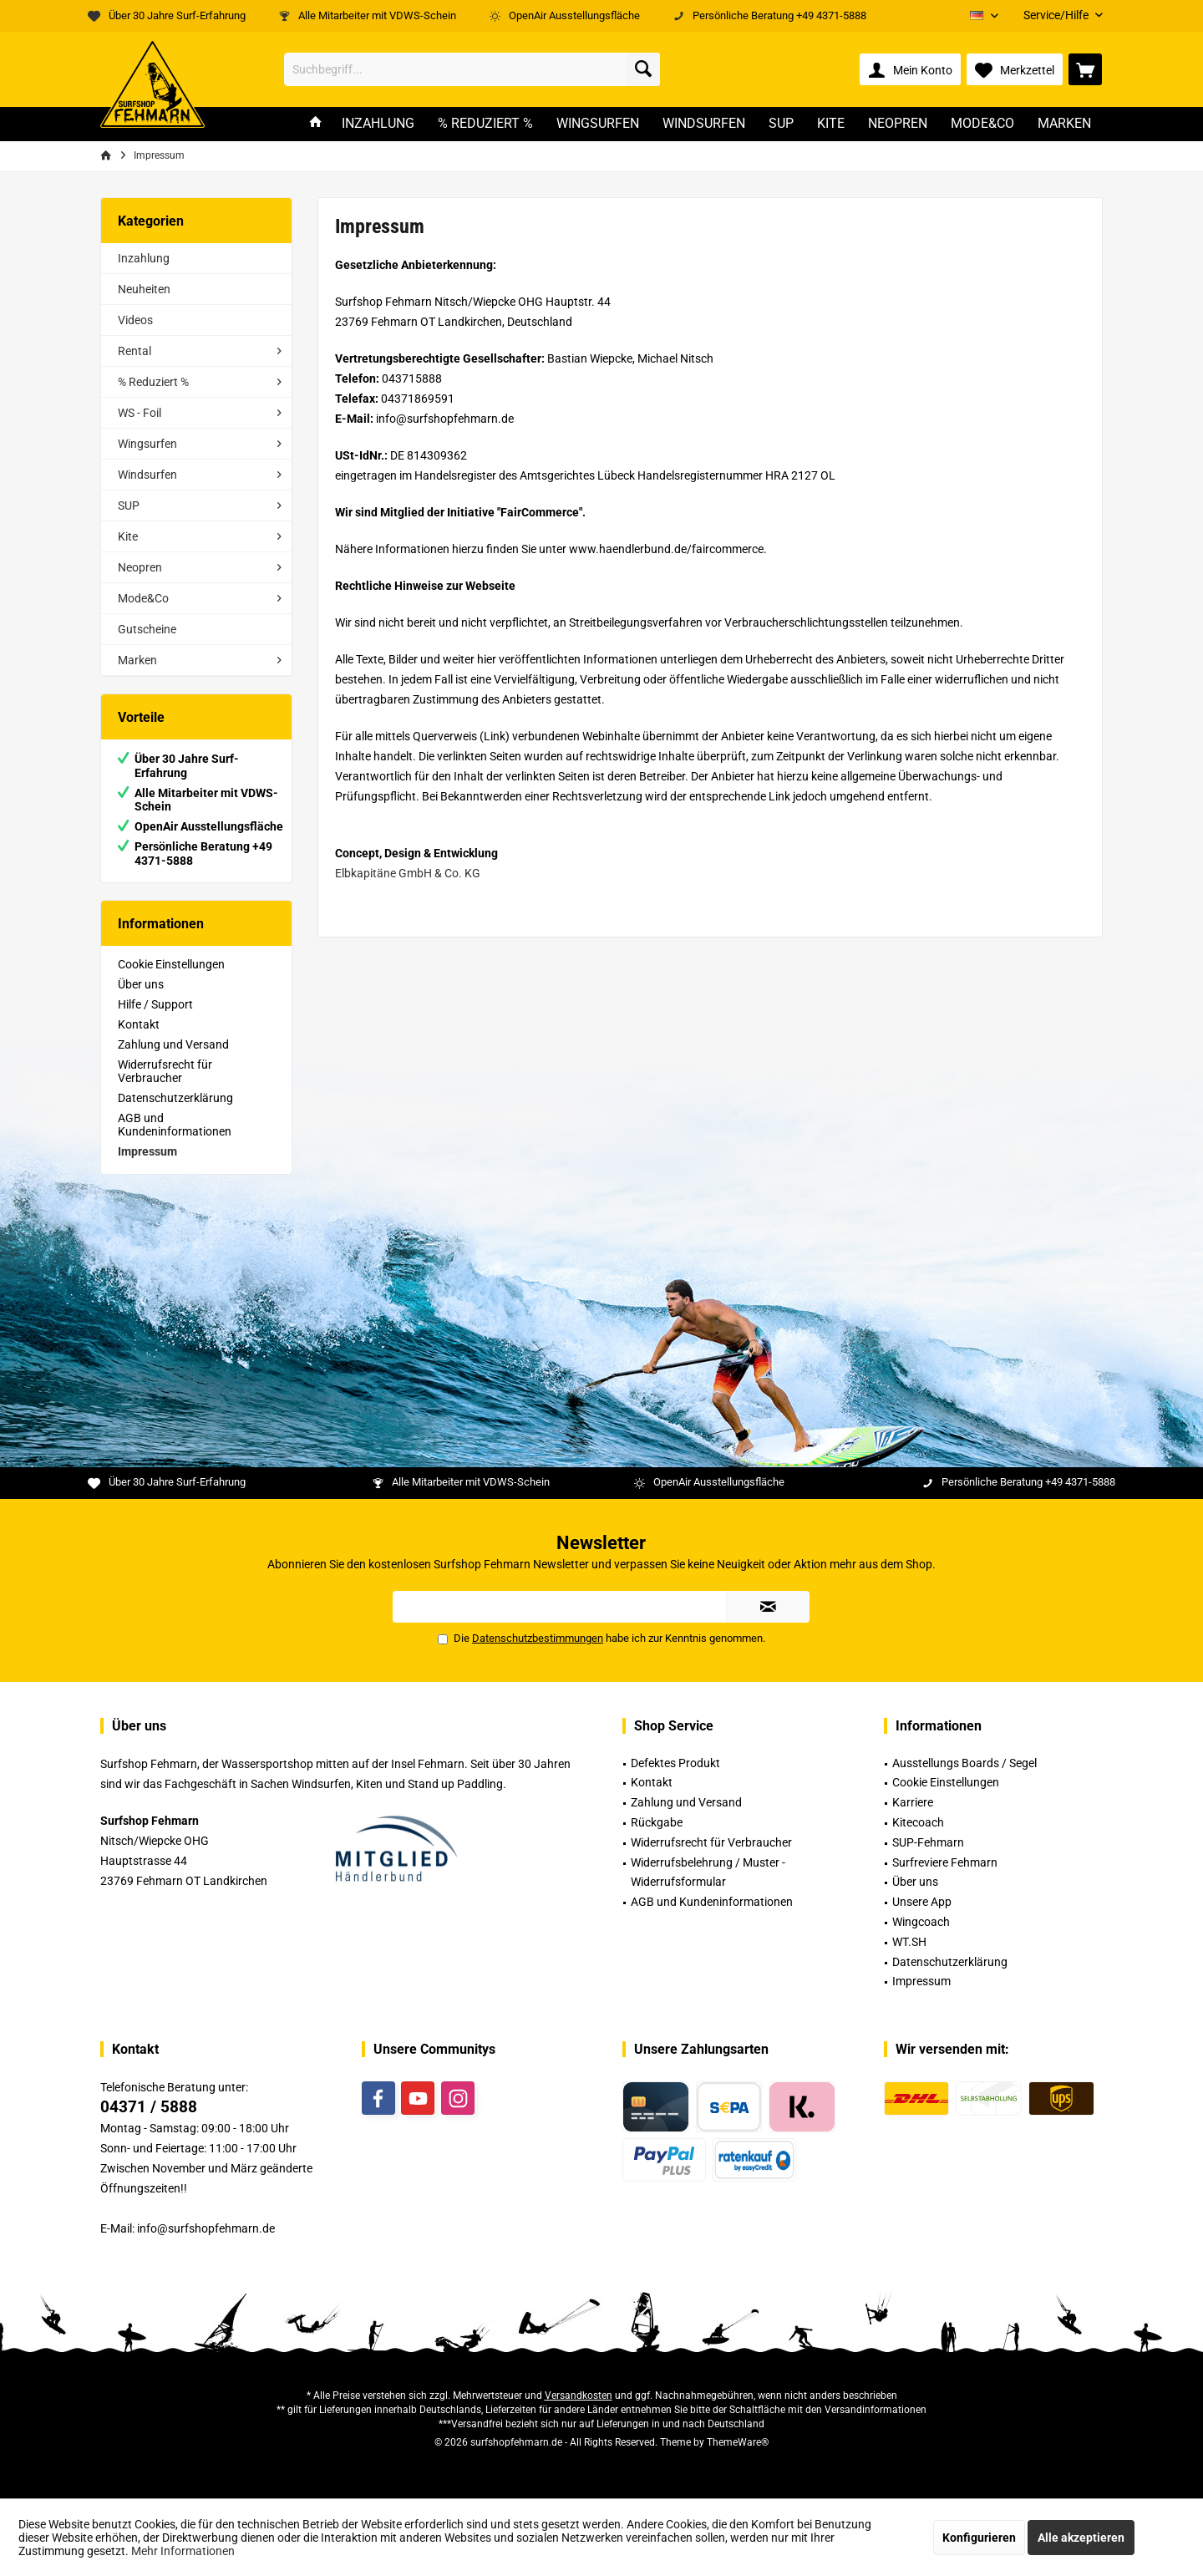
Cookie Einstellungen (171, 964)
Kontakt (139, 1024)
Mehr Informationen (183, 2551)
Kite (128, 536)
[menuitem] (1057, 15)
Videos (135, 320)
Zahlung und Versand (173, 1044)
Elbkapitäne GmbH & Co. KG (407, 873)
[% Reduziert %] (485, 124)
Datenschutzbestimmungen (537, 1638)
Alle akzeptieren (1081, 2537)
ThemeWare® (738, 2442)
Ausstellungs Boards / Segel (964, 1763)
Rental (134, 351)
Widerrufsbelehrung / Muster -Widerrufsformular (708, 1872)
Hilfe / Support (155, 1004)
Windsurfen (147, 474)
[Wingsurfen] (598, 124)
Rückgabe (657, 1822)
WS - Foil (139, 412)
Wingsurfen (147, 443)
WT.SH (909, 1942)
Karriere (912, 1802)
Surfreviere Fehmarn (944, 1862)
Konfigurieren (979, 2537)
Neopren (140, 567)
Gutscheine (147, 629)
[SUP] (781, 124)
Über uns (141, 984)
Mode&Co (143, 598)
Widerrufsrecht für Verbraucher (165, 1071)
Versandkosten (578, 2395)
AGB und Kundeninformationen (174, 1124)
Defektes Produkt (675, 1763)
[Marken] (1064, 124)
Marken (137, 660)
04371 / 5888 (148, 2106)
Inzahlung (144, 258)
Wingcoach (921, 1921)
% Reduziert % (153, 382)
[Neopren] (897, 124)
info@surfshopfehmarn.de (206, 2228)
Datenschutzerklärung (175, 1098)
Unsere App (922, 1901)
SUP (129, 505)
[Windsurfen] (704, 124)
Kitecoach (918, 1822)
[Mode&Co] (982, 124)
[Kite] (830, 124)
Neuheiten (144, 289)
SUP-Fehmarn (928, 1842)
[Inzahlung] (378, 124)
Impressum (147, 1151)
